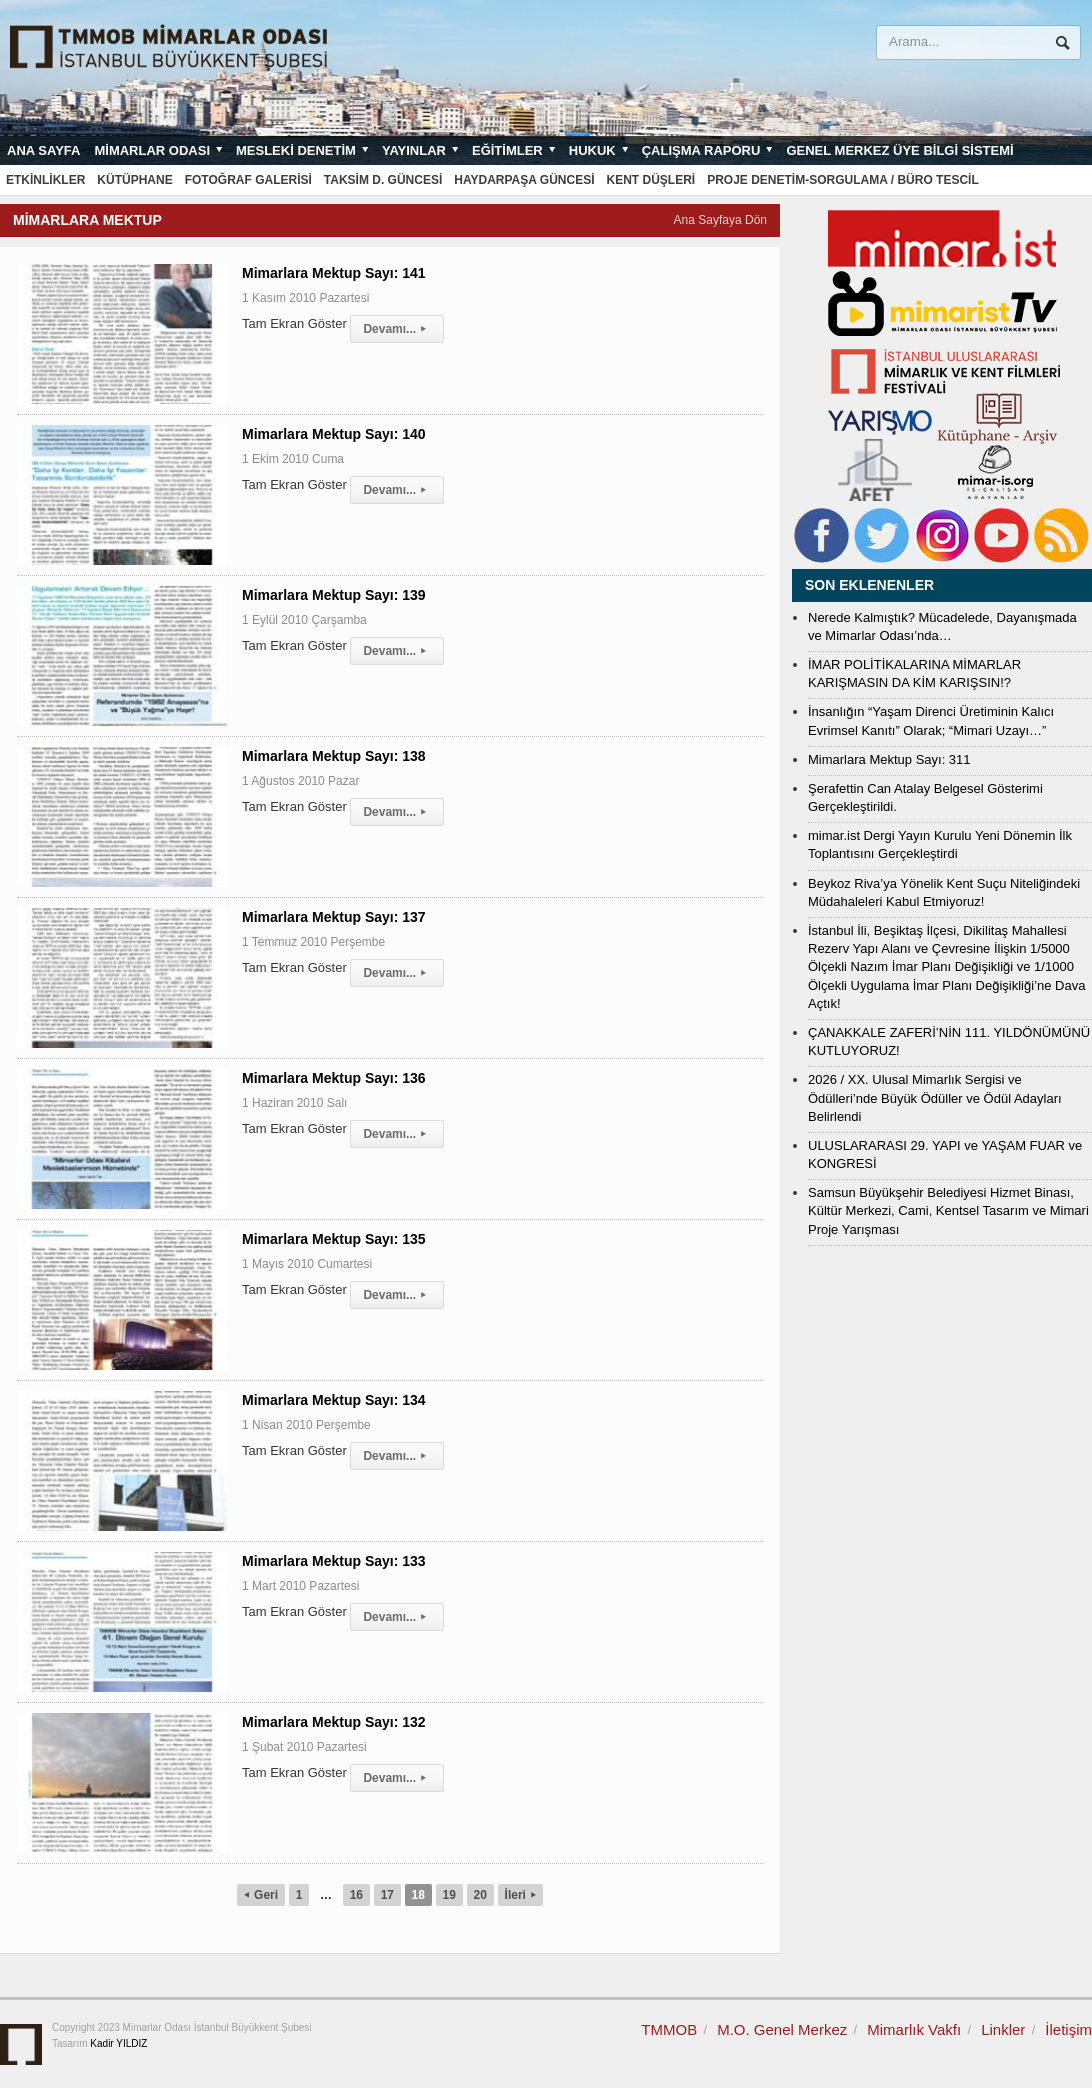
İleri (520, 1895)
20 (480, 1895)
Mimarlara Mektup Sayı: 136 (334, 1078)
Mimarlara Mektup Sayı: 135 (334, 1239)
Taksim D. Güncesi (383, 180)
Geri (261, 1895)
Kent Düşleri (651, 180)
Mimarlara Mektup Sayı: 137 (334, 917)
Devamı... (397, 329)
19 (449, 1895)
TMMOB (669, 2029)
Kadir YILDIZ (118, 2043)
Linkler (1003, 2029)
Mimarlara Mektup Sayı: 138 (334, 756)
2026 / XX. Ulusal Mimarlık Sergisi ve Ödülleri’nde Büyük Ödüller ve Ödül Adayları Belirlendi (935, 1097)
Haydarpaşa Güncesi (524, 180)
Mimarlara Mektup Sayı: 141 (334, 273)
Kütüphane (134, 180)
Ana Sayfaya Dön (720, 220)
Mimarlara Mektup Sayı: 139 (334, 595)
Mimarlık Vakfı (914, 2029)
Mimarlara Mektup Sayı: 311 (889, 759)
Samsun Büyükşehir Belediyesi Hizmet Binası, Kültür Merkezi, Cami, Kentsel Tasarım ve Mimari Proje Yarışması (948, 1210)
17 (387, 1895)
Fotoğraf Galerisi (248, 180)
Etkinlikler (45, 180)
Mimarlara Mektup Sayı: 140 (334, 434)
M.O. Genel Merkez (782, 2029)
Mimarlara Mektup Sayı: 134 (334, 1400)
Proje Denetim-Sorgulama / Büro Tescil (843, 180)
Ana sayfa (43, 150)
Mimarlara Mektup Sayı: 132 (334, 1722)
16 (356, 1895)
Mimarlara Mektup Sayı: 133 (334, 1561)
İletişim (1068, 2029)
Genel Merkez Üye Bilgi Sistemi (899, 150)
